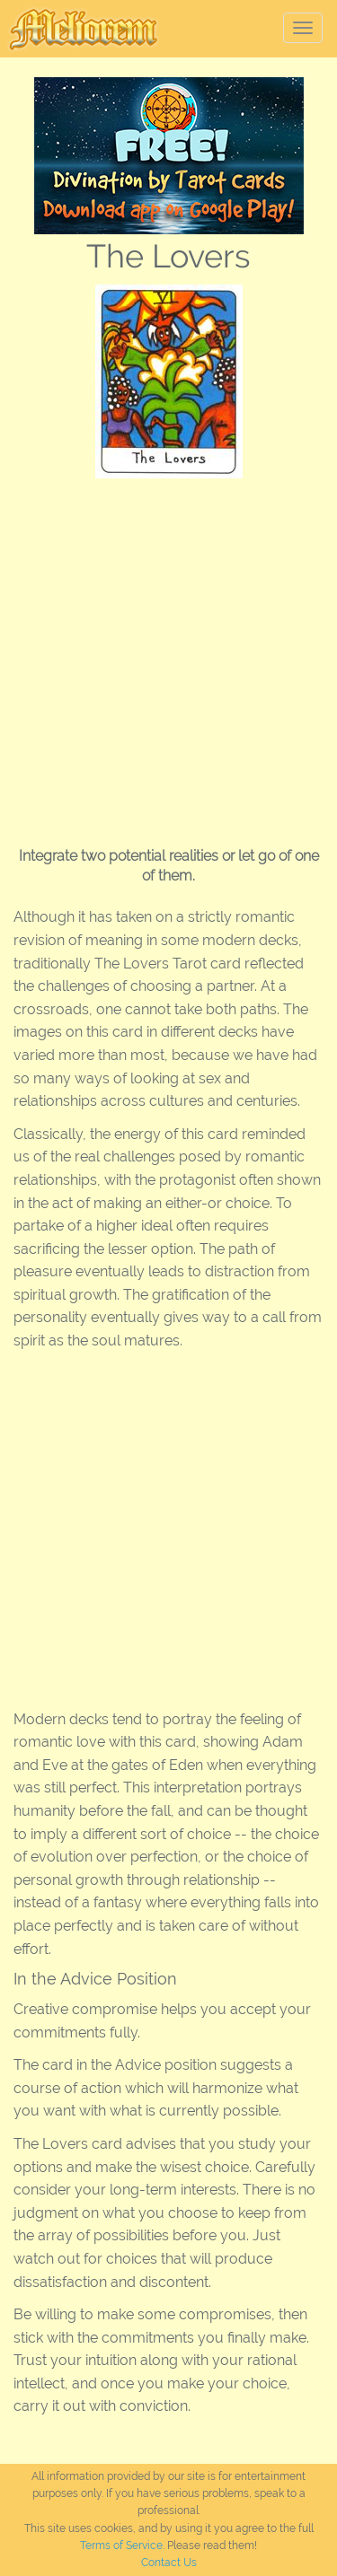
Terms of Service (121, 2545)
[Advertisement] (168, 655)
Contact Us (169, 2562)
